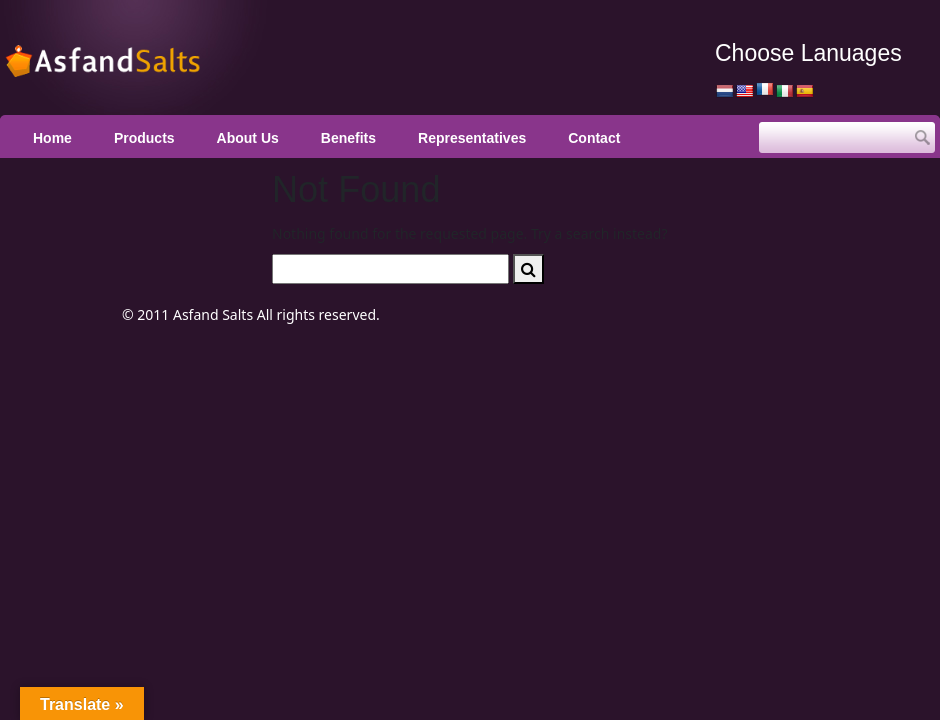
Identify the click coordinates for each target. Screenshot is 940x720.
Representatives (472, 138)
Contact (594, 138)
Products (144, 138)
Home (52, 138)
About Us (248, 138)
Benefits (348, 138)
